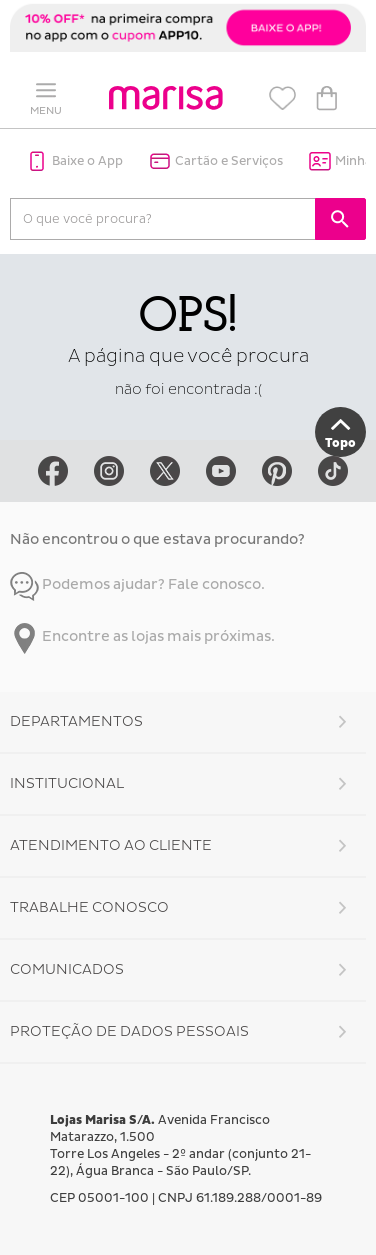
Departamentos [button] (76, 721)
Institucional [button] (67, 783)
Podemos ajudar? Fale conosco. (137, 584)
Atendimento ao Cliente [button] (111, 845)
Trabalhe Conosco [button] (89, 907)
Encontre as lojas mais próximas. (142, 636)
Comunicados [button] (67, 969)
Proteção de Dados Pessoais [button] (129, 1031)
